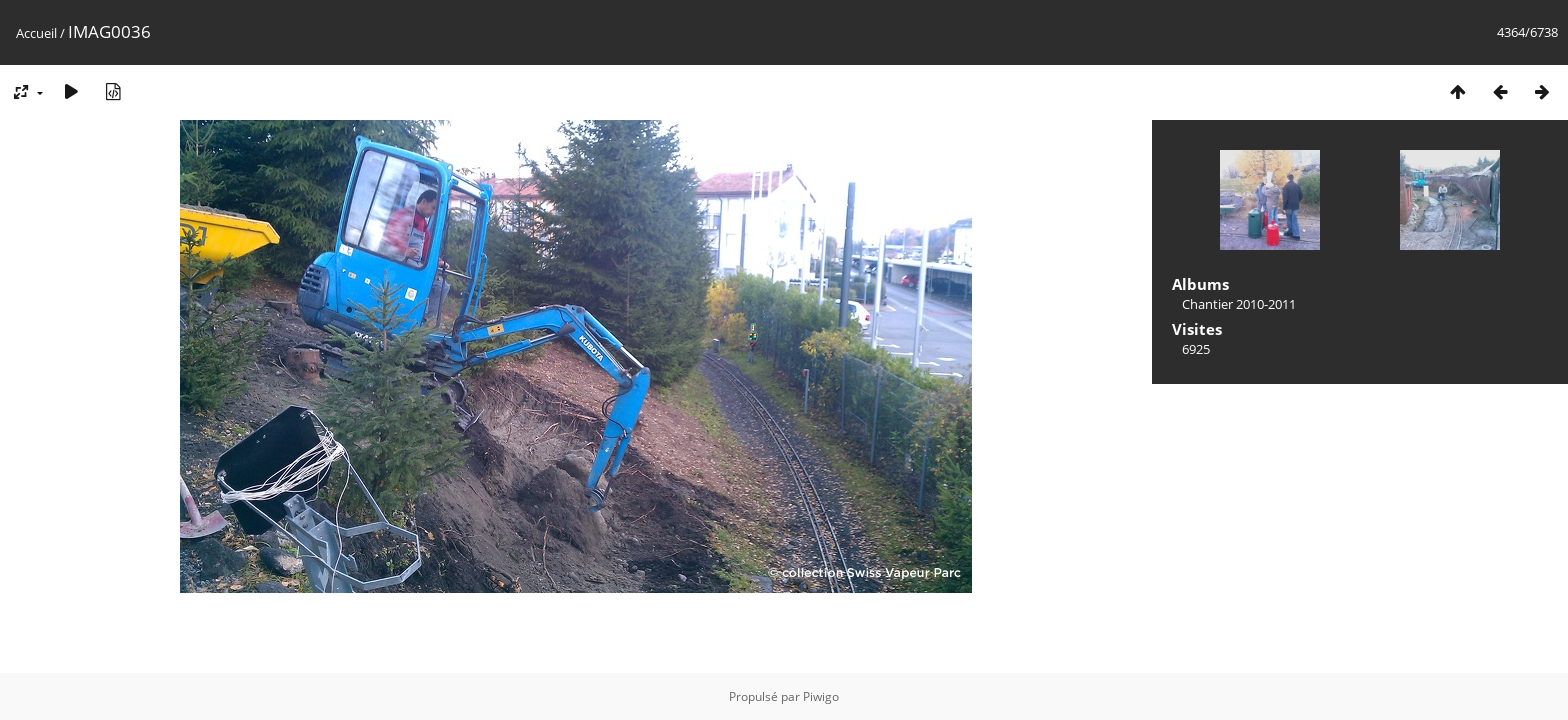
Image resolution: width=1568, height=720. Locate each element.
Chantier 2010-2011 (1239, 304)
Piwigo (821, 696)
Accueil (36, 33)
